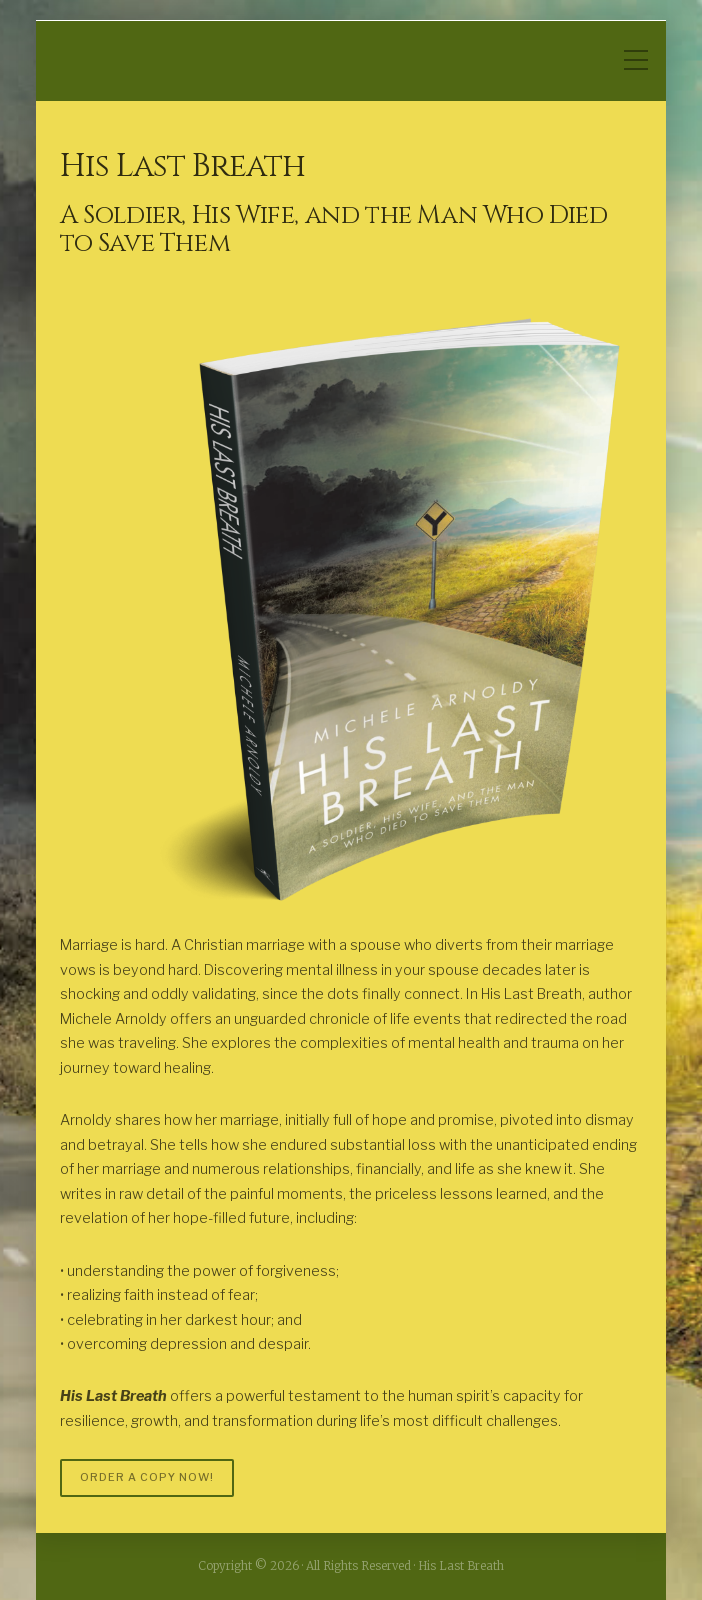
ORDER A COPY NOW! (147, 1477)
